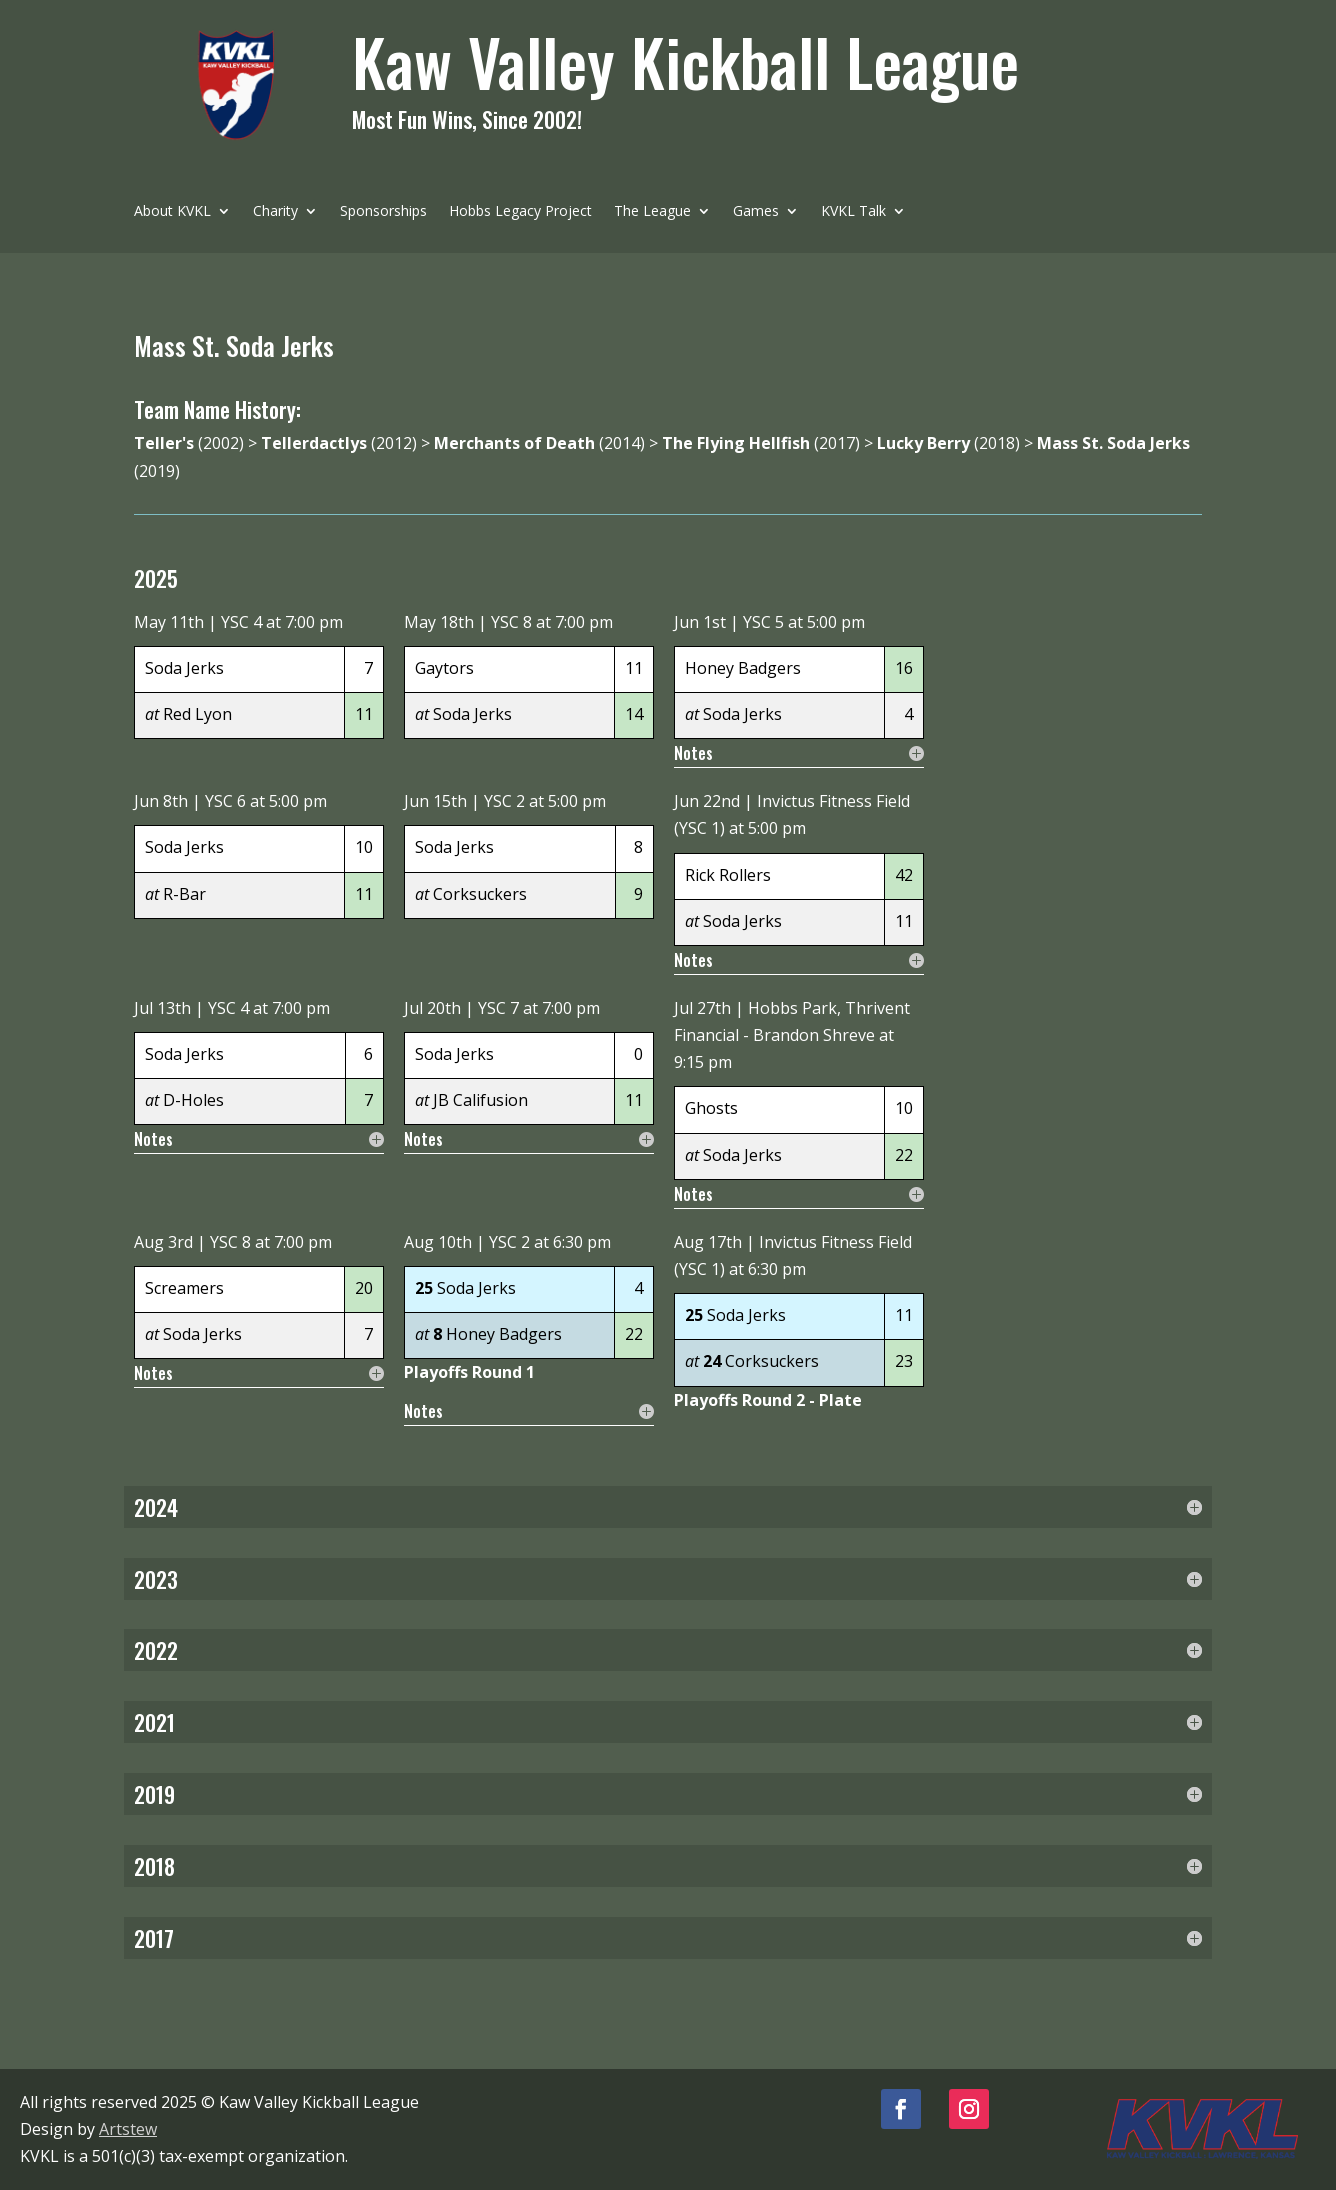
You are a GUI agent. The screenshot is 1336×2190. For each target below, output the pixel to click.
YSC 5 (763, 622)
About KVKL (172, 212)
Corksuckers (480, 894)
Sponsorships (383, 212)
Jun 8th (161, 801)
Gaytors (444, 668)
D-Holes (193, 1100)
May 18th (439, 622)
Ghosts (711, 1108)
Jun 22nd (707, 801)
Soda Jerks (184, 668)
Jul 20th (432, 1008)
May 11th (169, 622)
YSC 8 (511, 622)
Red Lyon (197, 714)
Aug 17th (708, 1242)
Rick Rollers (728, 875)
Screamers (184, 1288)
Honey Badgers (743, 668)
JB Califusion (480, 1100)
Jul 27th (702, 1008)
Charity (275, 212)
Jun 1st (700, 622)
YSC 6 (225, 801)
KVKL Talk (853, 212)
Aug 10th (438, 1242)
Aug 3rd (163, 1242)
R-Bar (184, 894)
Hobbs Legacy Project (520, 212)
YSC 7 (498, 1008)
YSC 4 (241, 622)
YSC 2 (504, 801)
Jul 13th (162, 1008)
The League (652, 212)
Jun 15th (435, 801)
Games (756, 212)
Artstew (128, 2129)
